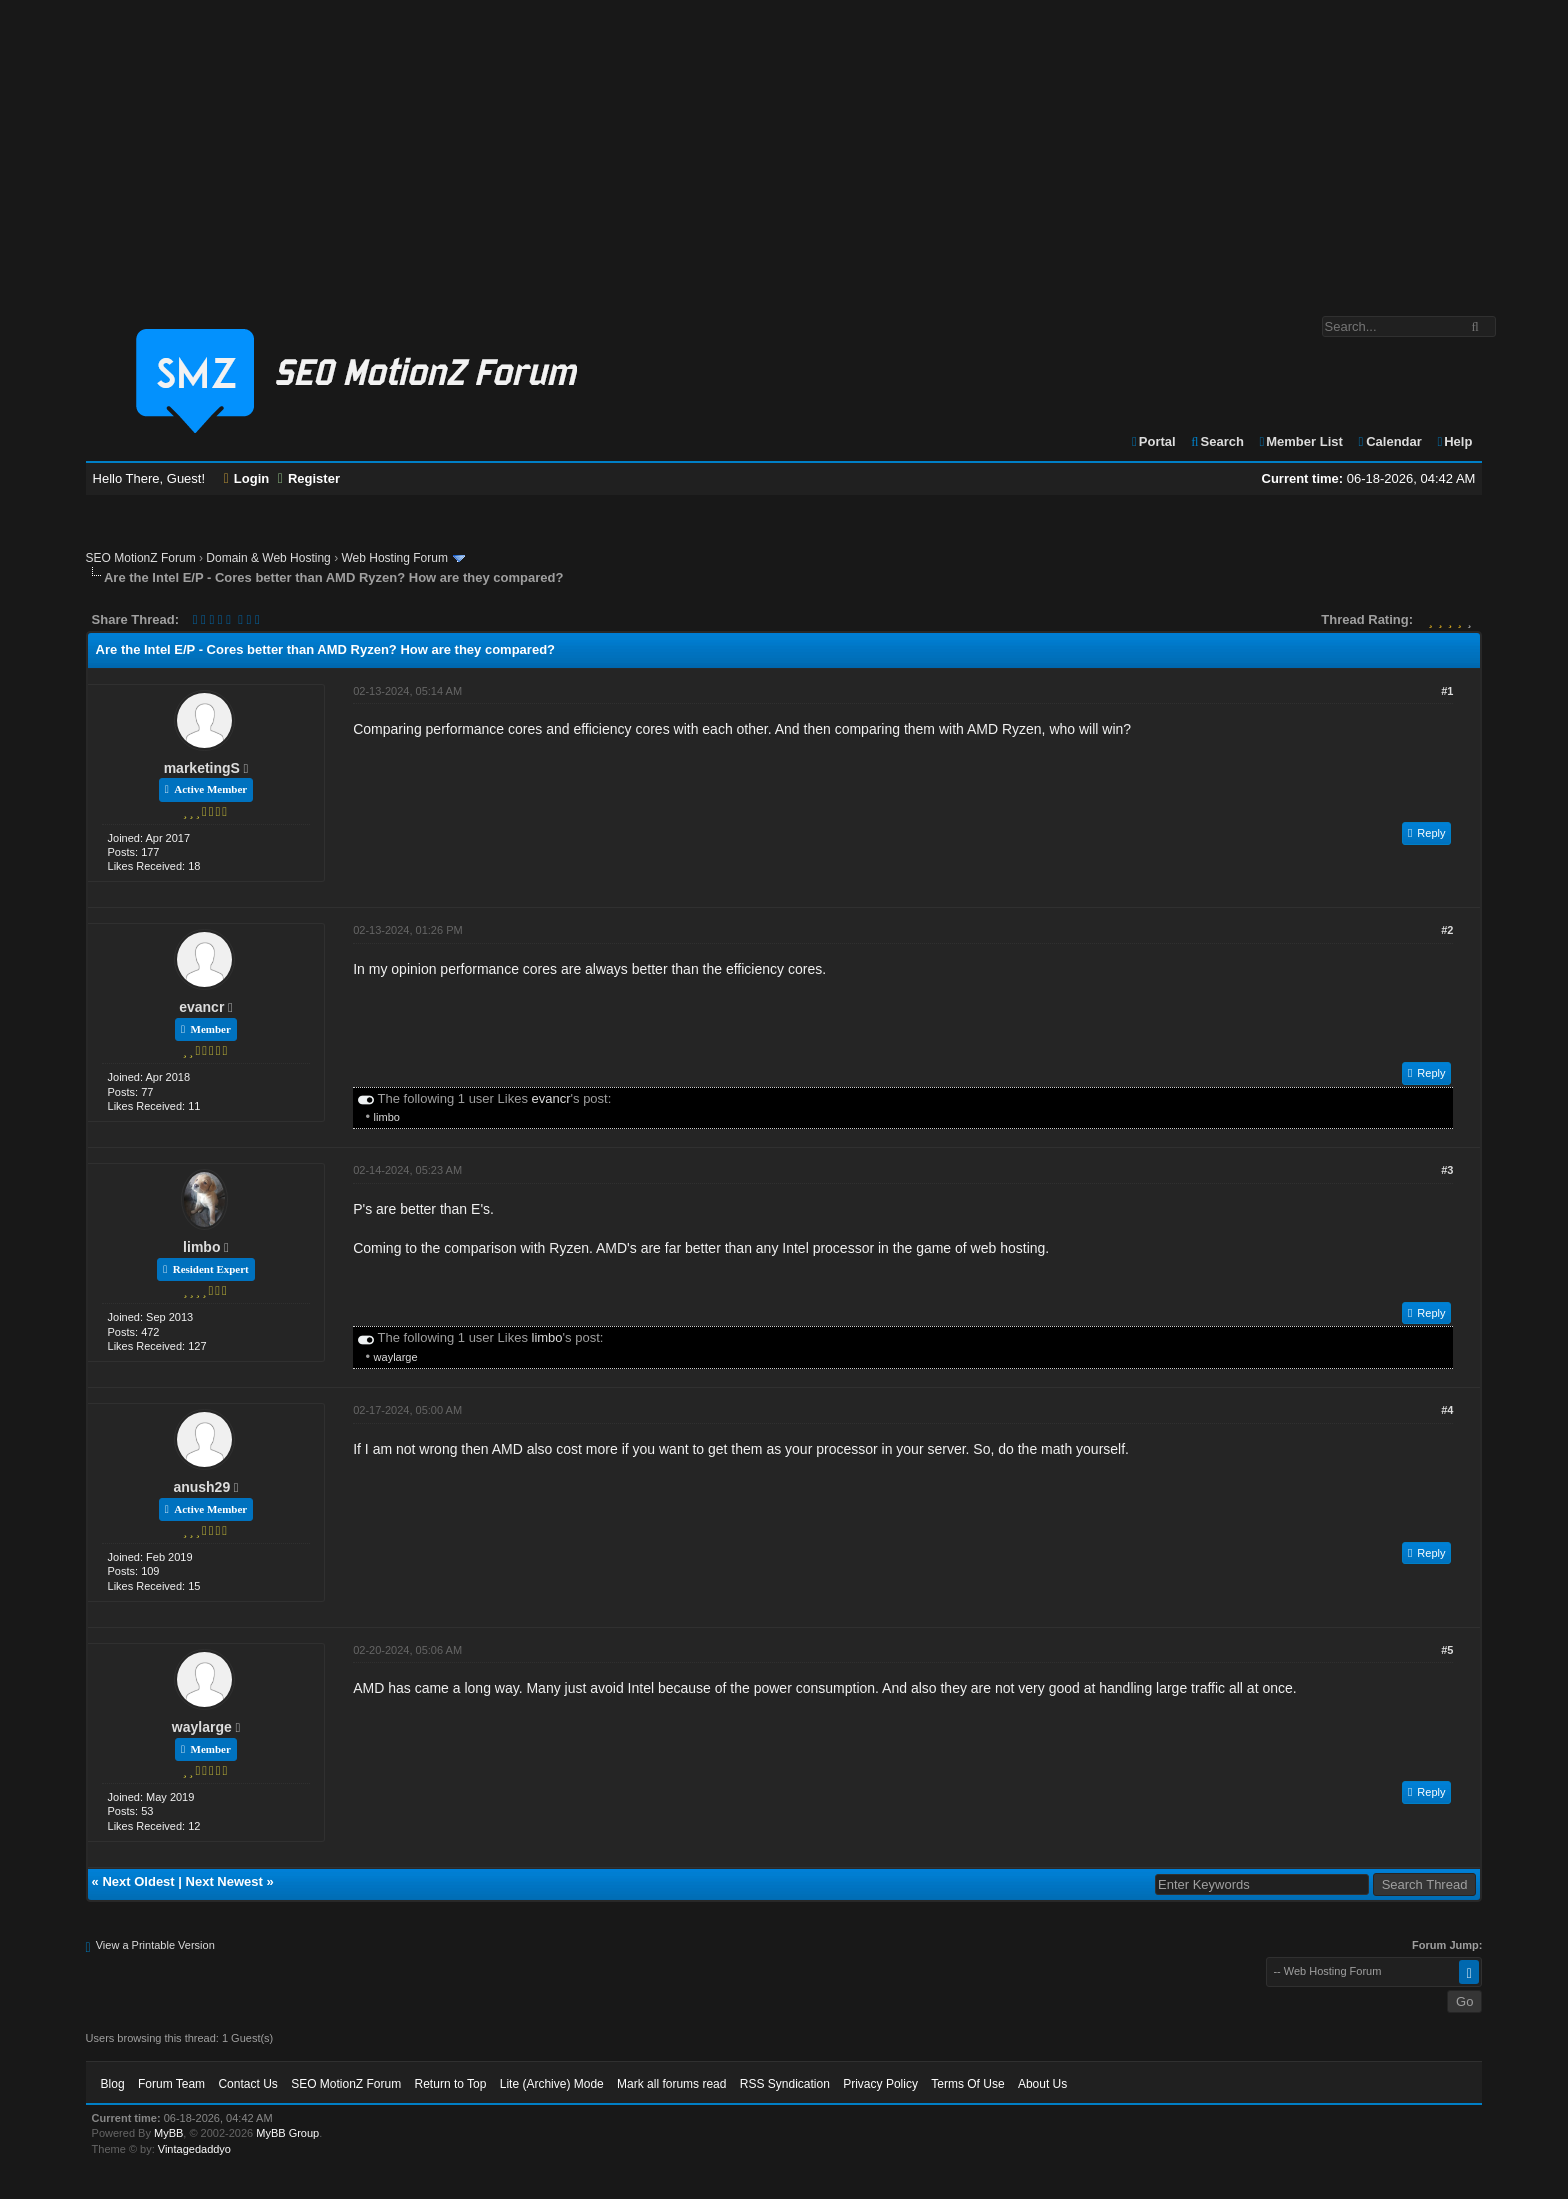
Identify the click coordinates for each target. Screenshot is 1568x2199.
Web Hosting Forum (394, 558)
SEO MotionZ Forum (141, 558)
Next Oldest (138, 1881)
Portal (1153, 441)
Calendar (1388, 441)
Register (309, 478)
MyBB (168, 2133)
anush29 (201, 1487)
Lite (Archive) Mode (552, 2084)
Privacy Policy (880, 2084)
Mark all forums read (671, 2084)
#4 (1447, 1410)
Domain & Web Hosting (268, 558)
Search (1216, 441)
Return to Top (451, 2084)
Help (1453, 441)
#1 (1447, 691)
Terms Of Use (967, 2084)
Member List (1300, 441)
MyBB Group (287, 2133)
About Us (1042, 2084)
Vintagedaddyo (194, 2149)
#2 (1447, 930)
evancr (201, 1007)
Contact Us (247, 2084)
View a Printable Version (155, 1945)
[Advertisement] (784, 148)
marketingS (202, 768)
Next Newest (224, 1881)
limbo (387, 1117)
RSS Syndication (785, 2084)
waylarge (396, 1357)
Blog (113, 2084)
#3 (1447, 1170)
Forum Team (171, 2084)
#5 (1447, 1650)
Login (247, 478)
